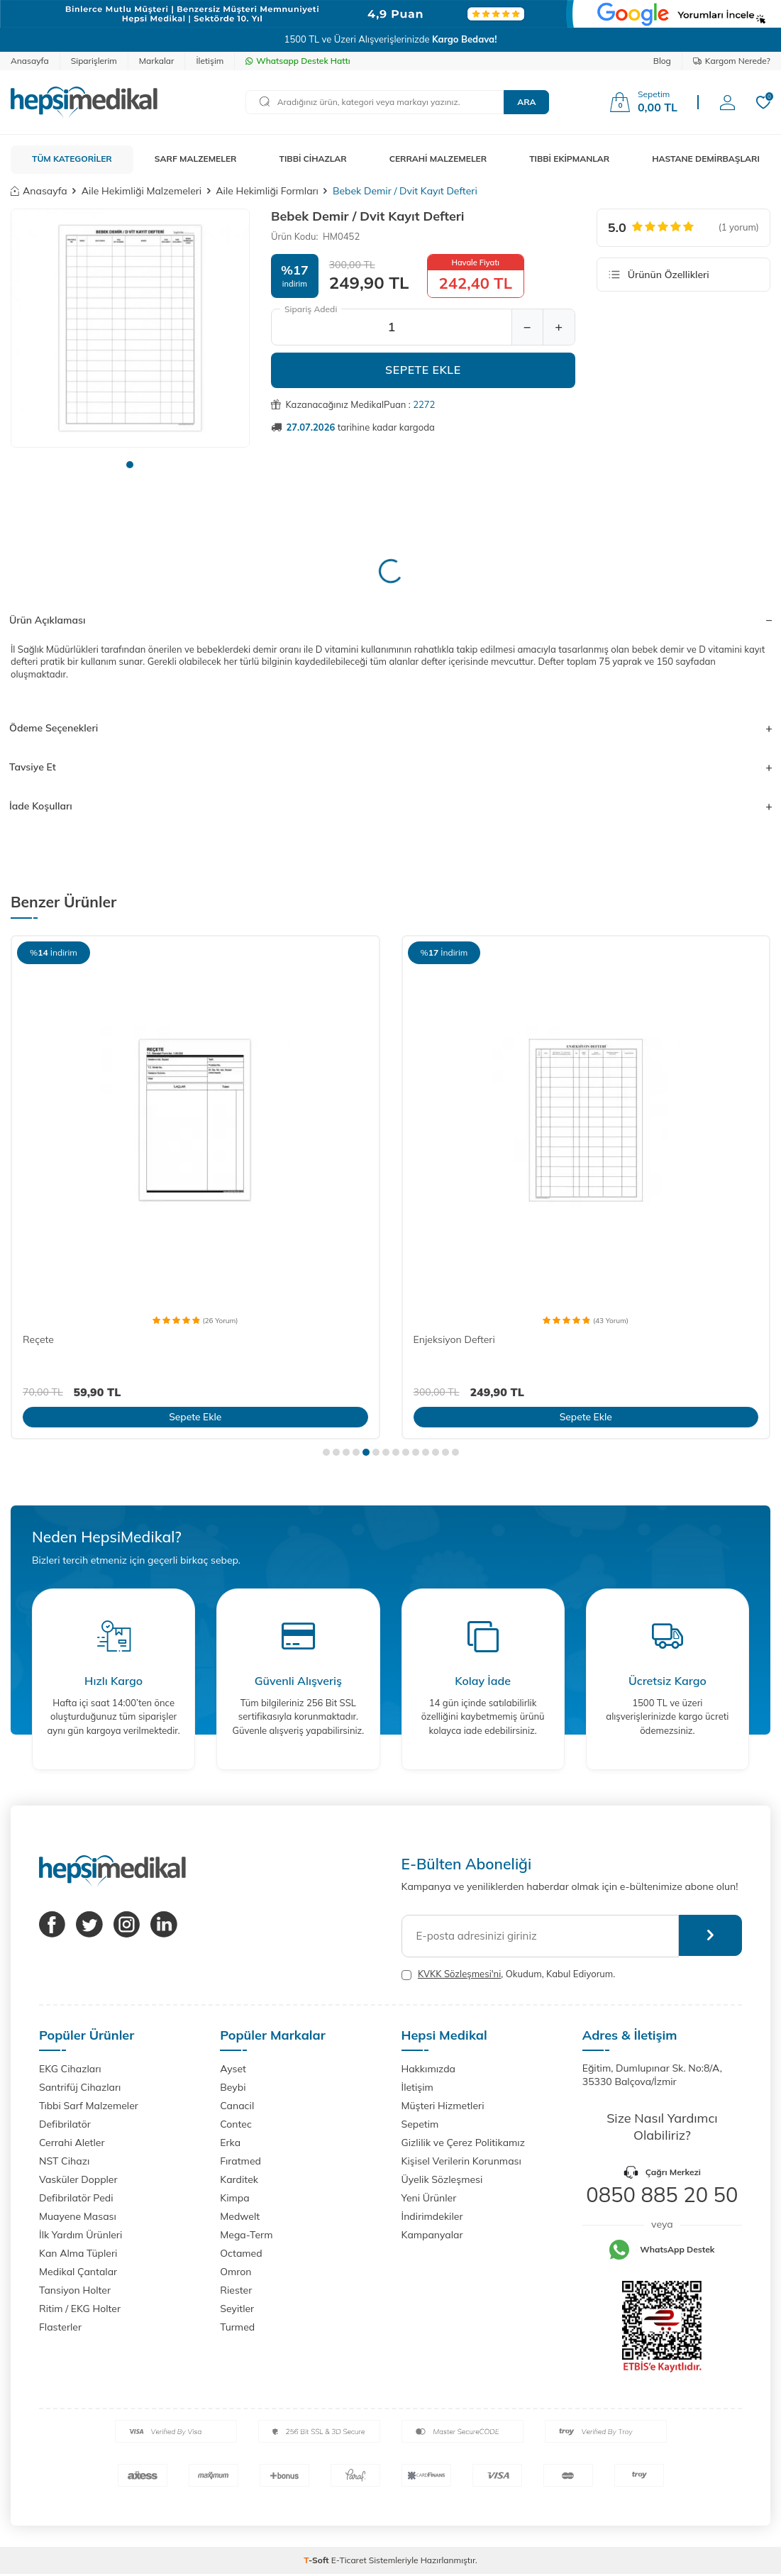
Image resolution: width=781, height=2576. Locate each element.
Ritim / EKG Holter (80, 2308)
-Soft (317, 2560)
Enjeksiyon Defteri (454, 1339)
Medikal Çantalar (78, 2271)
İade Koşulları (390, 806)
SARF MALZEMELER (196, 158)
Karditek (239, 2179)
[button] (129, 464)
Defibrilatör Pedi (76, 2197)
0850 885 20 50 (662, 2194)
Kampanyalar (432, 2234)
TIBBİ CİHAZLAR (313, 158)
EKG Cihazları (70, 2068)
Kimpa (234, 2197)
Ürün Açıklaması (390, 620)
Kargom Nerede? (731, 60)
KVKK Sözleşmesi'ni (459, 1973)
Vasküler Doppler (78, 2179)
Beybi (232, 2087)
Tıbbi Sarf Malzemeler (88, 2105)
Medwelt (240, 2216)
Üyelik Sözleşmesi (442, 2179)
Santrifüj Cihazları (80, 2087)
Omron (235, 2271)
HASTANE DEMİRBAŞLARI (706, 158)
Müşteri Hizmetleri (442, 2105)
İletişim (209, 60)
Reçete (38, 1339)
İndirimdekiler (432, 2216)
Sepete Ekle (423, 370)
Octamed (241, 2253)
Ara (526, 101)
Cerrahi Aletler (72, 2142)
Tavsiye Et (390, 767)
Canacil (237, 2105)
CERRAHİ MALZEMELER (438, 158)
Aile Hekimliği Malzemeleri (141, 190)
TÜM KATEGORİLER (72, 158)
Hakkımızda (428, 2068)
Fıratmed (240, 2161)
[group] (130, 328)
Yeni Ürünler (429, 2197)
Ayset (233, 2068)
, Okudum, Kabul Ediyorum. (508, 1974)
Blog (662, 60)
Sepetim (420, 2124)
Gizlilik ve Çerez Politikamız (463, 2142)
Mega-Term (246, 2234)
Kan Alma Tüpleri (78, 2253)
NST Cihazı (64, 2161)
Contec (236, 2124)
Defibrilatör (65, 2124)
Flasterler (60, 2327)
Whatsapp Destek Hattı (297, 60)
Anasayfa (30, 60)
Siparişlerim (94, 60)
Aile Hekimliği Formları (267, 190)
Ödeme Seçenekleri (390, 728)
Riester (236, 2290)
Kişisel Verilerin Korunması (461, 2161)
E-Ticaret (349, 2560)
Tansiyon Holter (75, 2290)
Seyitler (237, 2308)
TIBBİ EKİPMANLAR (569, 158)
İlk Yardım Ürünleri (80, 2234)
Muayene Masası (77, 2216)
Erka (230, 2142)
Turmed (237, 2327)
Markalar (157, 60)
